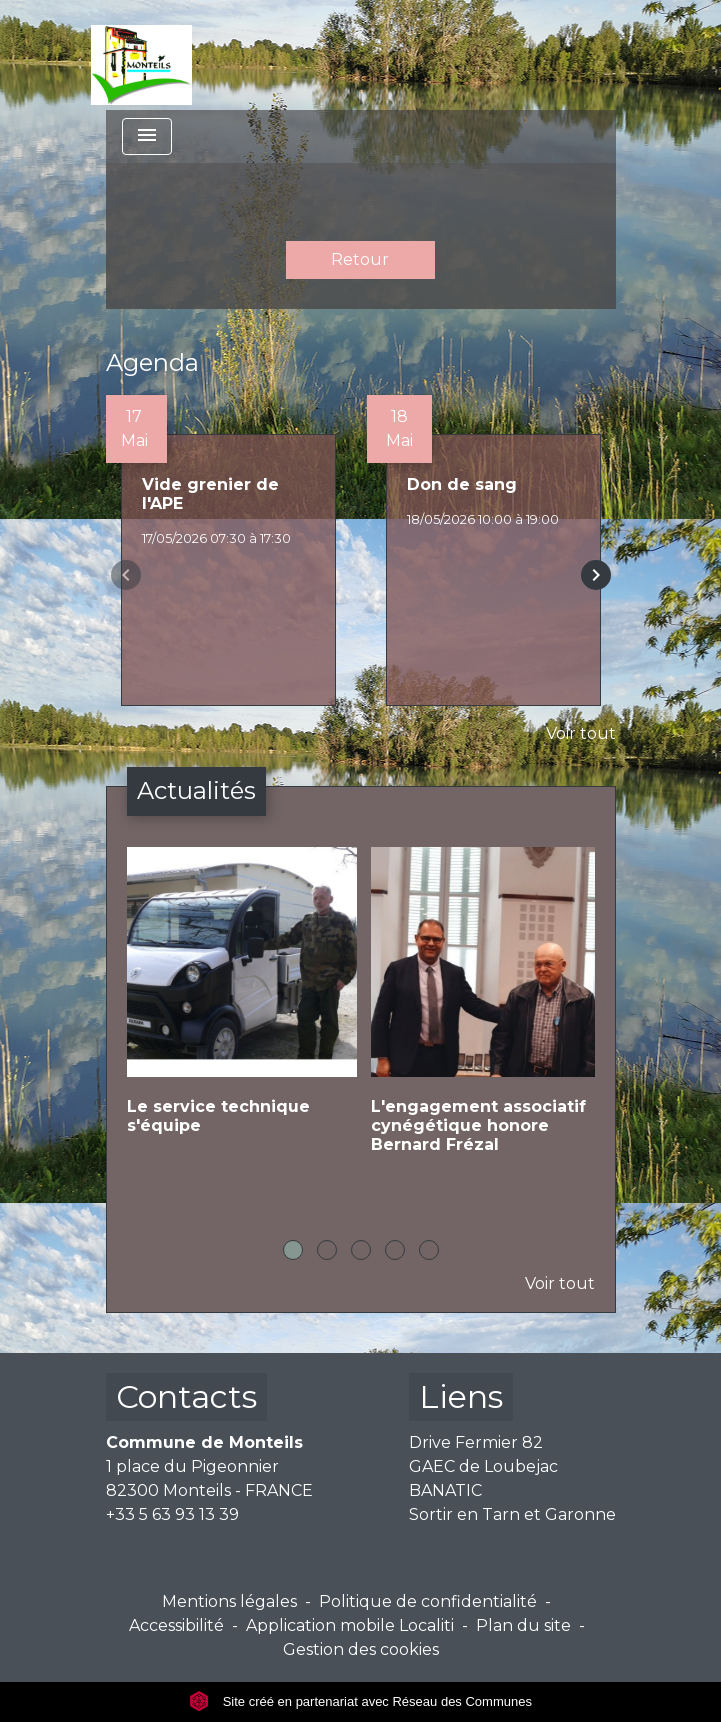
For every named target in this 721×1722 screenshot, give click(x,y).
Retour (360, 259)
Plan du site (523, 1625)
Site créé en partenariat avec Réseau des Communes (360, 1701)
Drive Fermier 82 (476, 1442)
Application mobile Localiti (350, 1625)
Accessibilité (176, 1625)
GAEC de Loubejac (483, 1466)
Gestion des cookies (361, 1649)
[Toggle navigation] (147, 136)
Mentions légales (229, 1601)
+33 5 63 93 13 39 (172, 1514)
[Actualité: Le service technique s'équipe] (239, 1007)
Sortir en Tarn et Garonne (512, 1514)
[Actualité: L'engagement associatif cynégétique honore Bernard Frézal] (483, 1017)
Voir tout (581, 733)
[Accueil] (141, 55)
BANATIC (445, 1490)
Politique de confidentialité (428, 1601)
